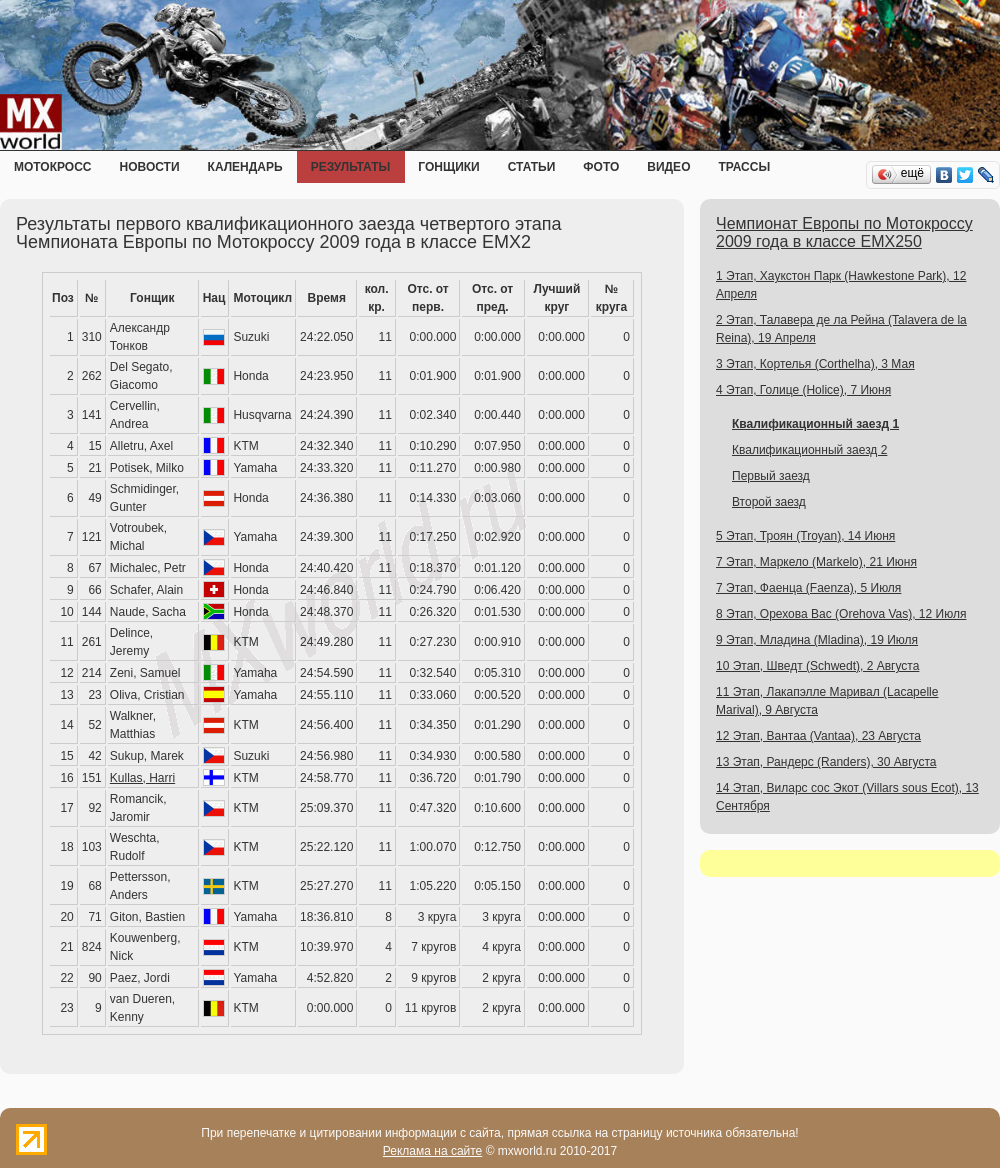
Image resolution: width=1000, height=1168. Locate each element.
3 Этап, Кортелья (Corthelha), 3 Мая (815, 364)
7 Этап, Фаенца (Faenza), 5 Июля (808, 588)
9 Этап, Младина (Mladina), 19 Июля (817, 640)
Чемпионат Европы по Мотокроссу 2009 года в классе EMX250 (844, 232)
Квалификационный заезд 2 (809, 450)
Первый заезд (771, 476)
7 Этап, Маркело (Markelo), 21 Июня (816, 562)
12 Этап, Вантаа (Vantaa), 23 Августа (818, 736)
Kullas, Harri (142, 778)
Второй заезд (769, 502)
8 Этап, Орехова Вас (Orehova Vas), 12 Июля (841, 614)
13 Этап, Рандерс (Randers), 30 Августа (826, 762)
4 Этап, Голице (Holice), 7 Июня (803, 390)
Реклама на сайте (433, 1151)
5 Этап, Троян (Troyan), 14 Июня (805, 536)
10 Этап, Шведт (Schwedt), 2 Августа (817, 666)
